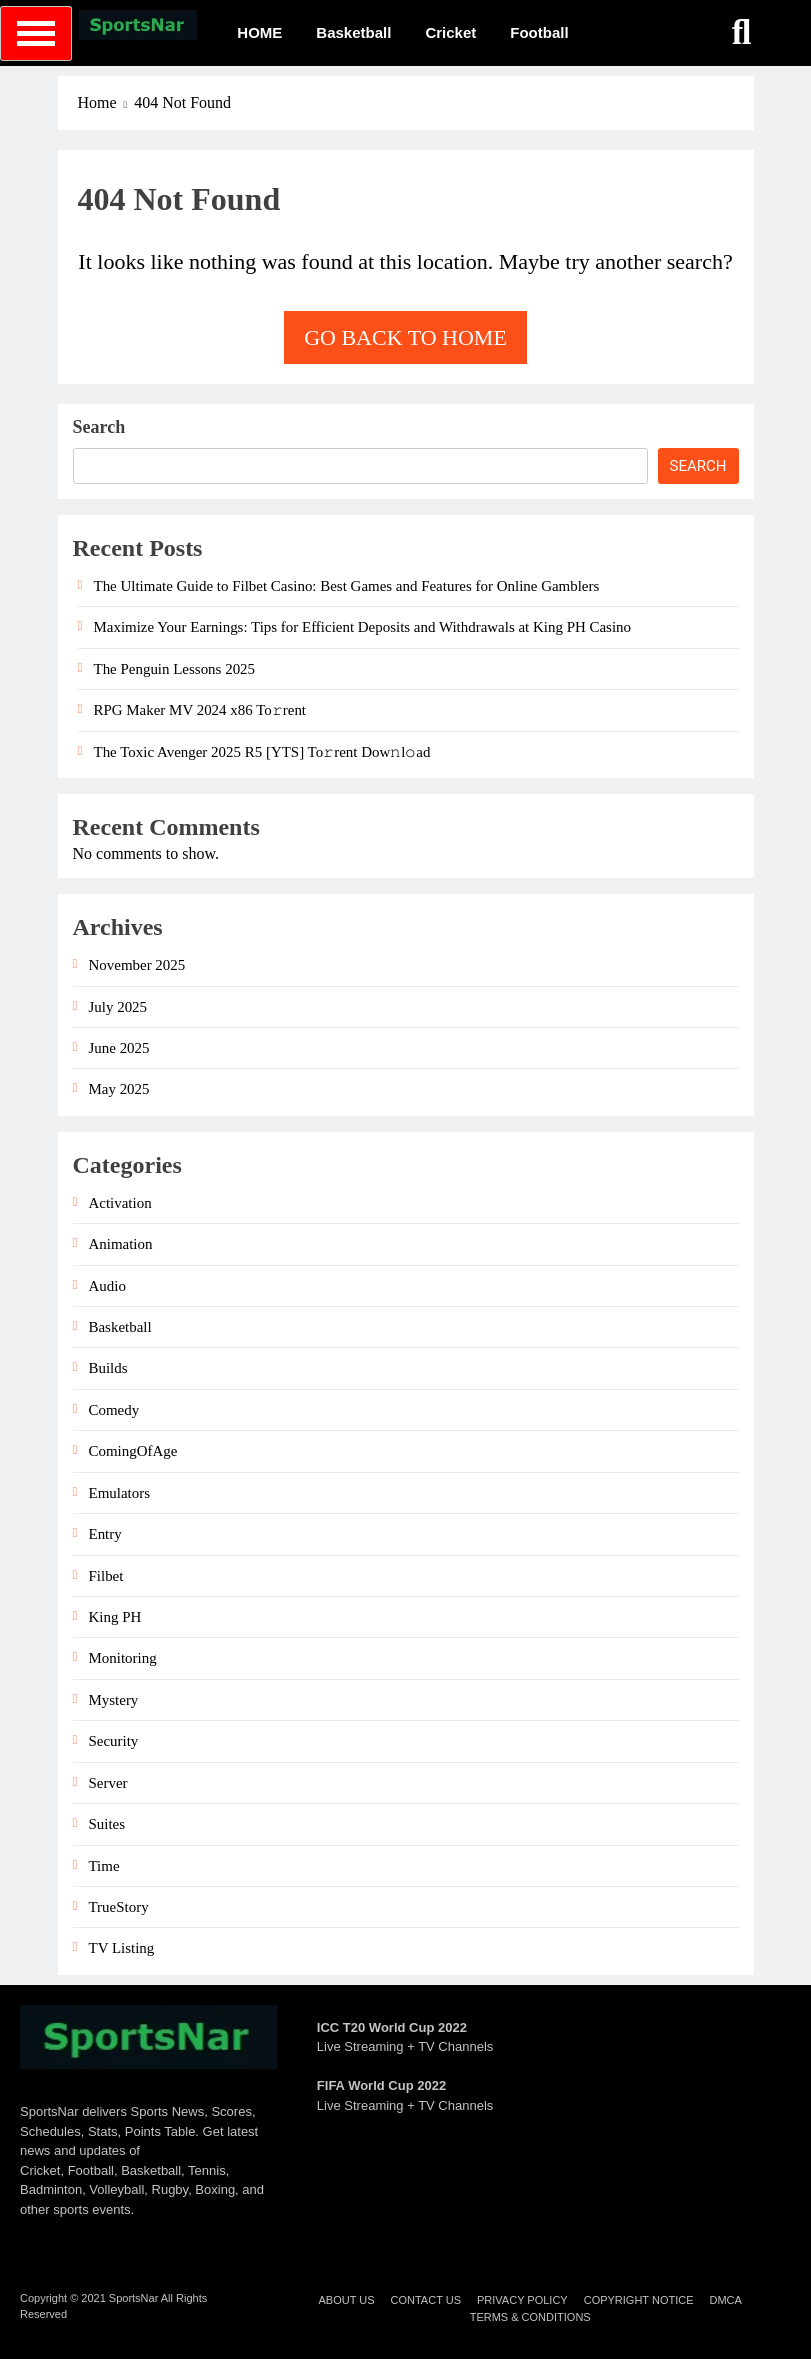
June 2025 (119, 1048)
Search (99, 427)
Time (104, 1866)
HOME (259, 32)
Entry (105, 1534)
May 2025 (119, 1089)
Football (539, 32)
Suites (107, 1824)
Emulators (119, 1493)
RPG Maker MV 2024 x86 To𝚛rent (200, 710)
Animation (121, 1244)
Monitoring (123, 1658)
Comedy (114, 1410)
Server (108, 1783)
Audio (107, 1286)
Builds (108, 1368)
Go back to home (405, 337)
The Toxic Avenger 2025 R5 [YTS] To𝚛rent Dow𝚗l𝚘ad (262, 752)
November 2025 (137, 965)
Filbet (106, 1576)
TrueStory (119, 1907)
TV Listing (122, 1948)
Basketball (353, 32)
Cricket (450, 32)
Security (114, 1741)
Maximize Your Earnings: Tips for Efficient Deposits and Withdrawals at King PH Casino (363, 627)
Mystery (114, 1700)
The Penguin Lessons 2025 (175, 669)
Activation (120, 1203)
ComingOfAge (133, 1451)
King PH (115, 1617)
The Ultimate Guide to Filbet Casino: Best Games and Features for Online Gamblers (347, 586)
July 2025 (118, 1007)
